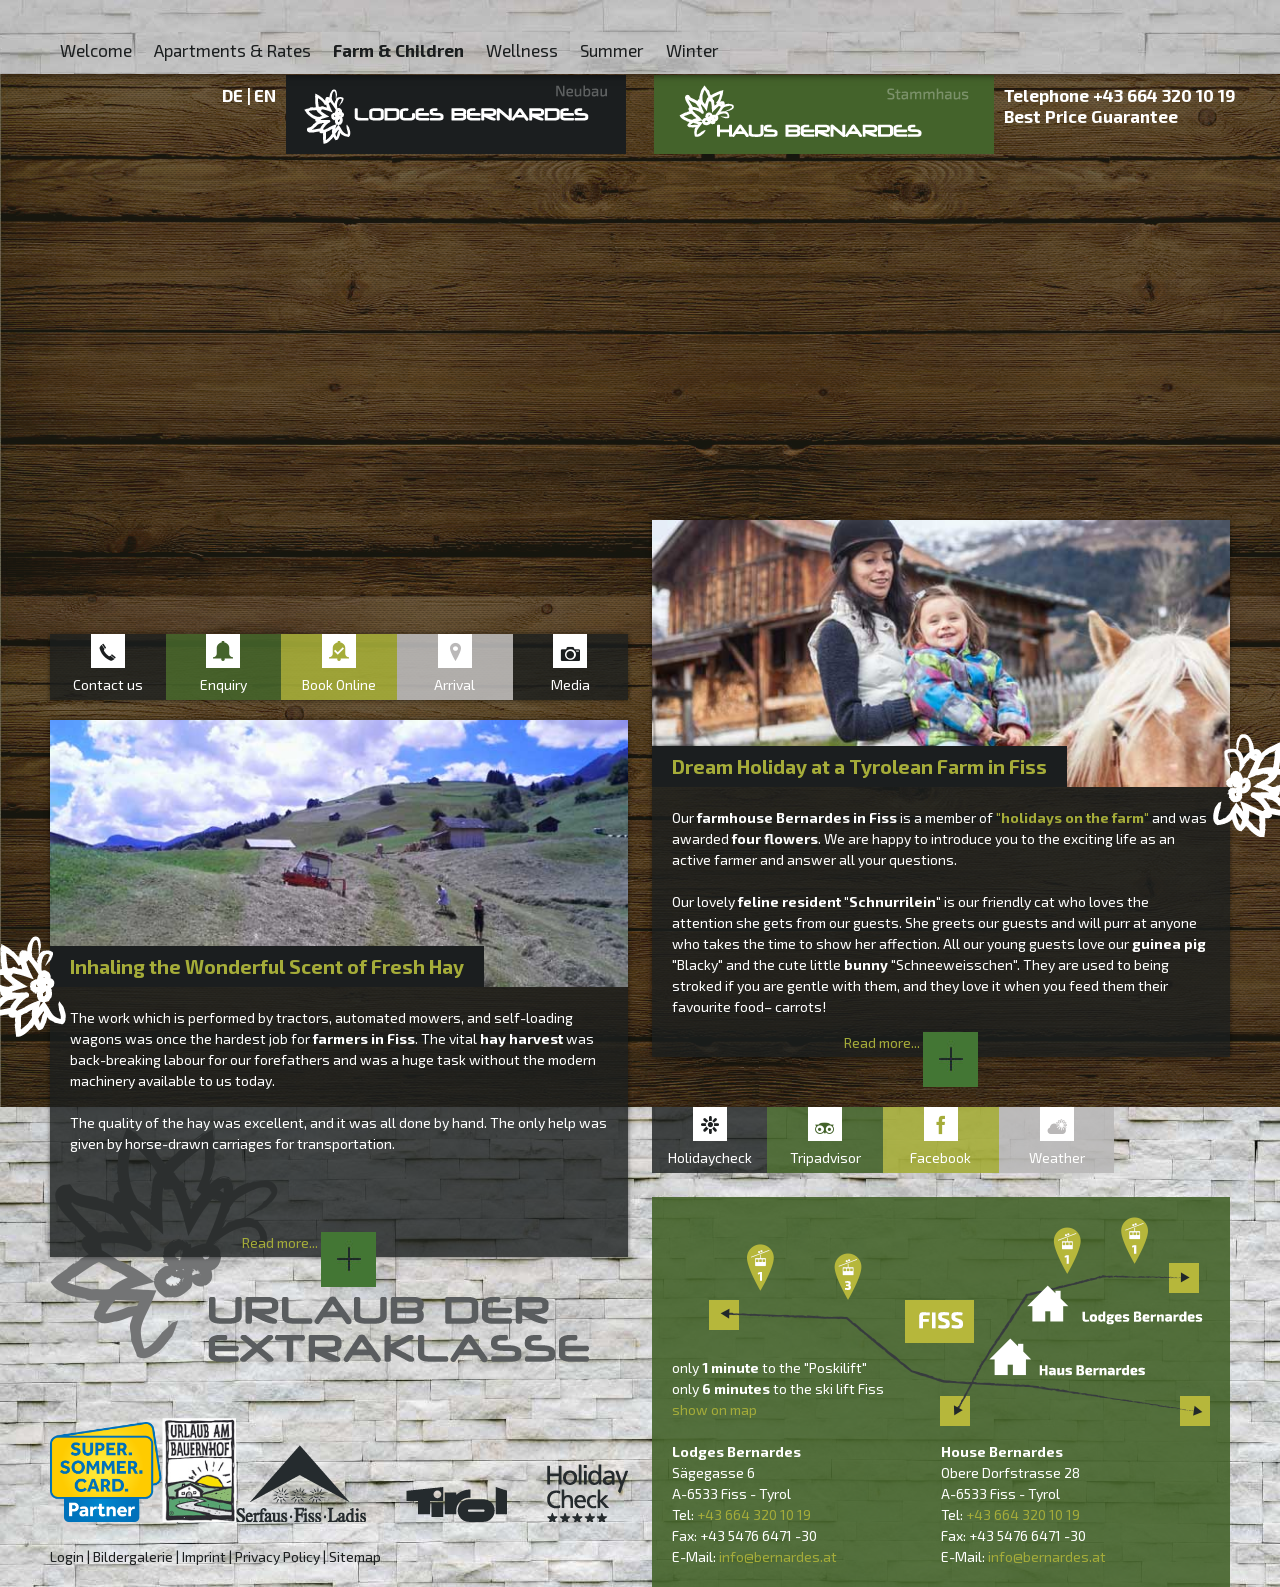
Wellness (522, 50)
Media (570, 684)
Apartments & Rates (232, 50)
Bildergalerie (133, 1556)
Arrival (454, 684)
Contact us (108, 684)
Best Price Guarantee (1091, 116)
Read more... (911, 1042)
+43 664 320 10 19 (1164, 95)
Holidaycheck (710, 1157)
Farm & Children (398, 50)
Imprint (204, 1556)
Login (67, 1556)
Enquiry (223, 684)
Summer (612, 50)
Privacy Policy (277, 1556)
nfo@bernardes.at (779, 1556)
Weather (1057, 1157)
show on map (714, 1409)
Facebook (940, 1157)
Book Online (339, 684)
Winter (692, 50)
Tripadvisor (825, 1157)
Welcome (96, 50)
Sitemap (355, 1556)
